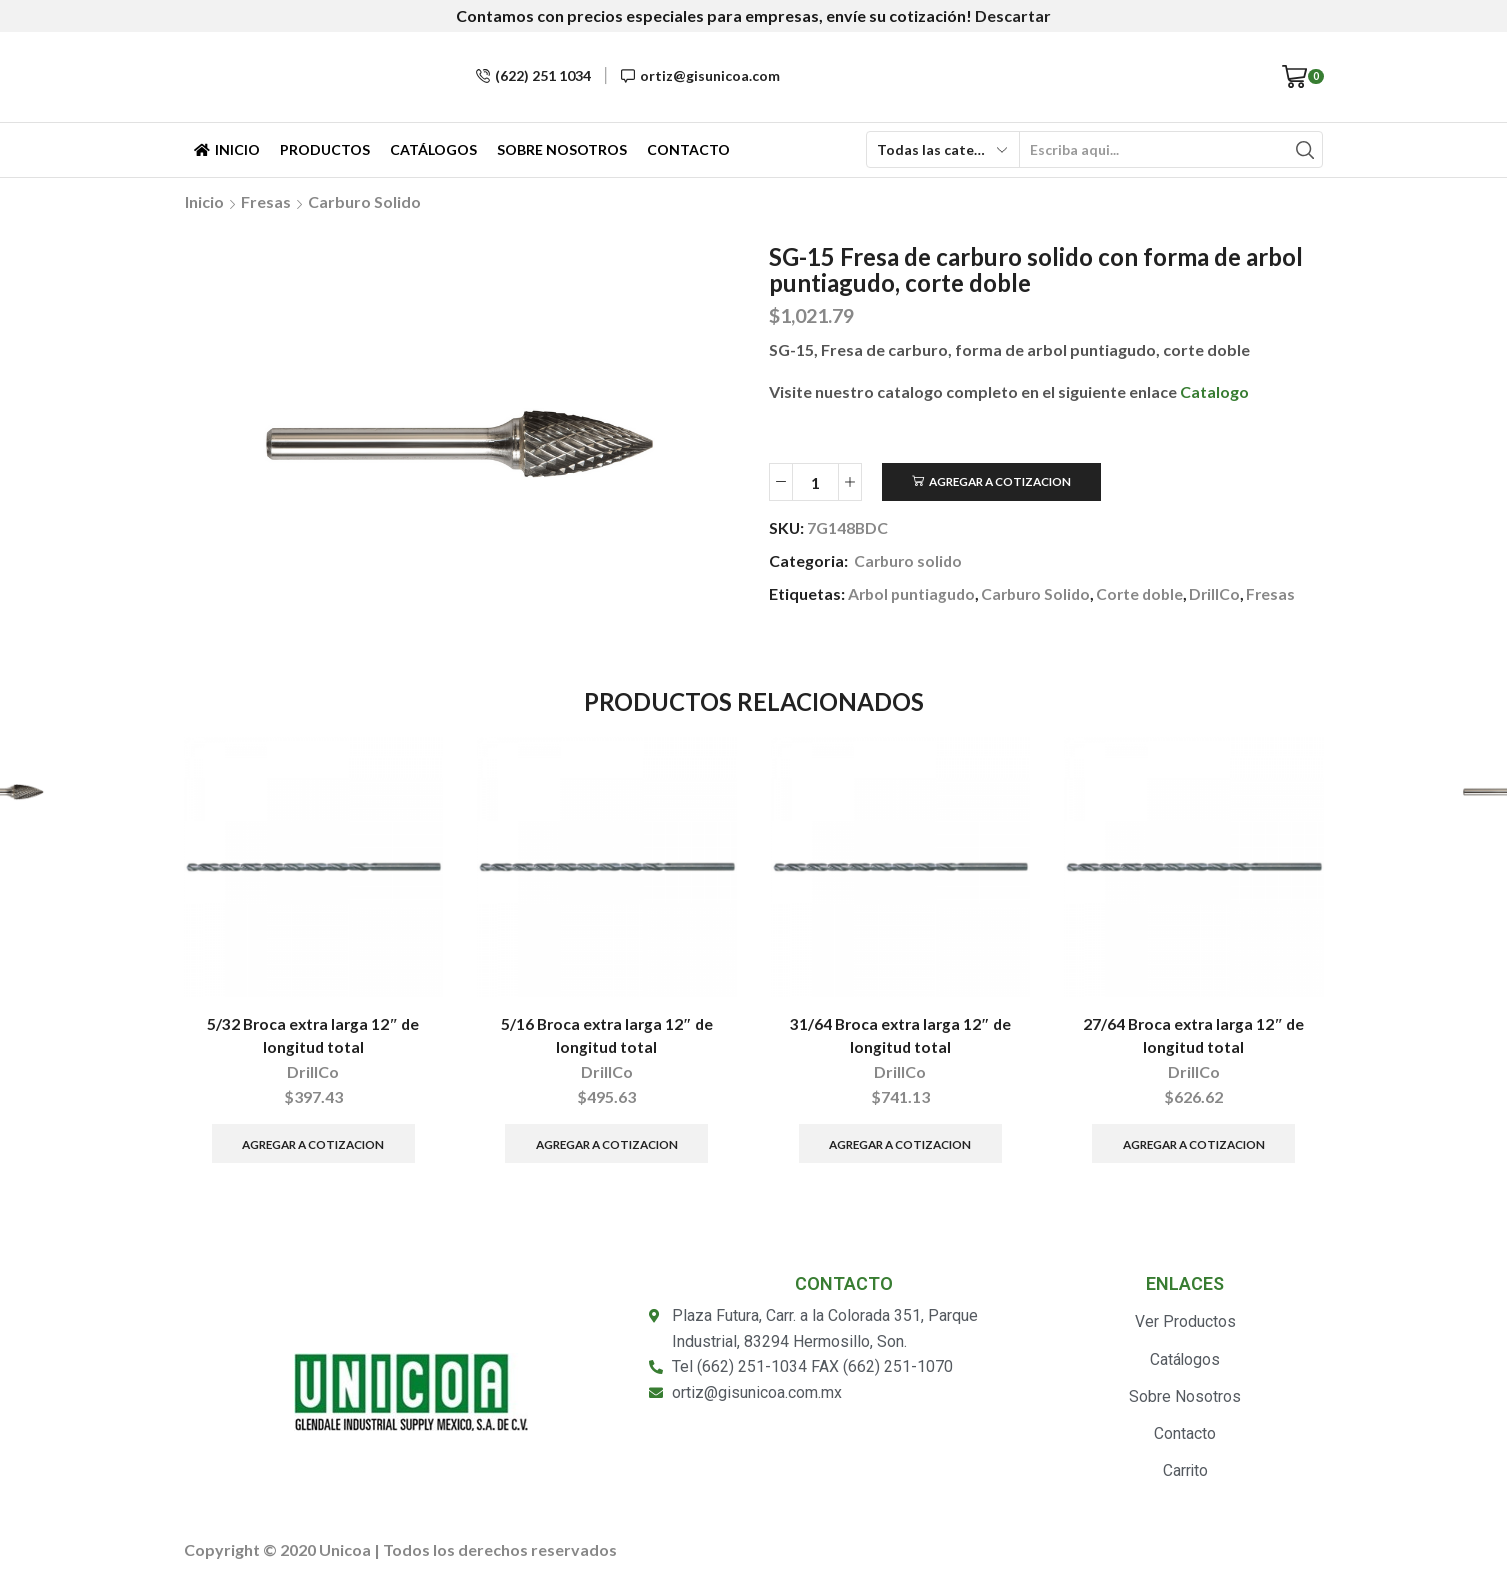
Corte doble (1149, 593)
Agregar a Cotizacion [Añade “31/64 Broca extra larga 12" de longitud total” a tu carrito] (900, 1143)
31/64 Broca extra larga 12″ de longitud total (900, 1036)
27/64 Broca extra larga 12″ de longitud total (1194, 1036)
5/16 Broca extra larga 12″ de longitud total (606, 1036)
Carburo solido (364, 201)
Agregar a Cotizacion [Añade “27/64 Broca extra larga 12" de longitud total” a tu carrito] (1193, 1143)
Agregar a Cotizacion (1002, 481)
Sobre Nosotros (562, 149)
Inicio (227, 149)
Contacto (688, 149)
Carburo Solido (1041, 593)
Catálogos (433, 149)
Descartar (1013, 15)
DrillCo (1226, 593)
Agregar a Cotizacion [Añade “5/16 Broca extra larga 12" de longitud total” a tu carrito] (606, 1143)
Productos (325, 149)
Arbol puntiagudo (913, 593)
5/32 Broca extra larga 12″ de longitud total (313, 1036)
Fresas (266, 201)
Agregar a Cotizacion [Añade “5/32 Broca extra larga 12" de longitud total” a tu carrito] (313, 1143)
